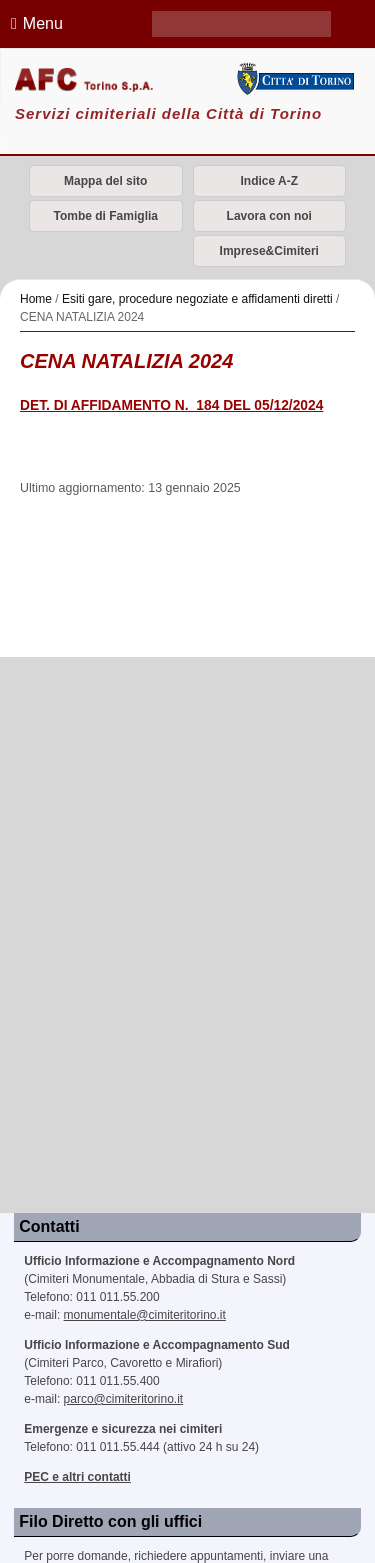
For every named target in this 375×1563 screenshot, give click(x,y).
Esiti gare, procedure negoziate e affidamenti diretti (197, 299)
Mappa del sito (105, 181)
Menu (34, 23)
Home (36, 299)
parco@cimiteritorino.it (124, 1399)
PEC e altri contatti (77, 1477)
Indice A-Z (269, 181)
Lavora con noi (269, 216)
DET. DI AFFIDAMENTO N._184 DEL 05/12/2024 (171, 405)
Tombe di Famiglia (106, 216)
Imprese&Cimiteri (269, 251)
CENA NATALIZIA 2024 (126, 361)
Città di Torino (295, 79)
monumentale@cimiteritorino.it (145, 1315)
